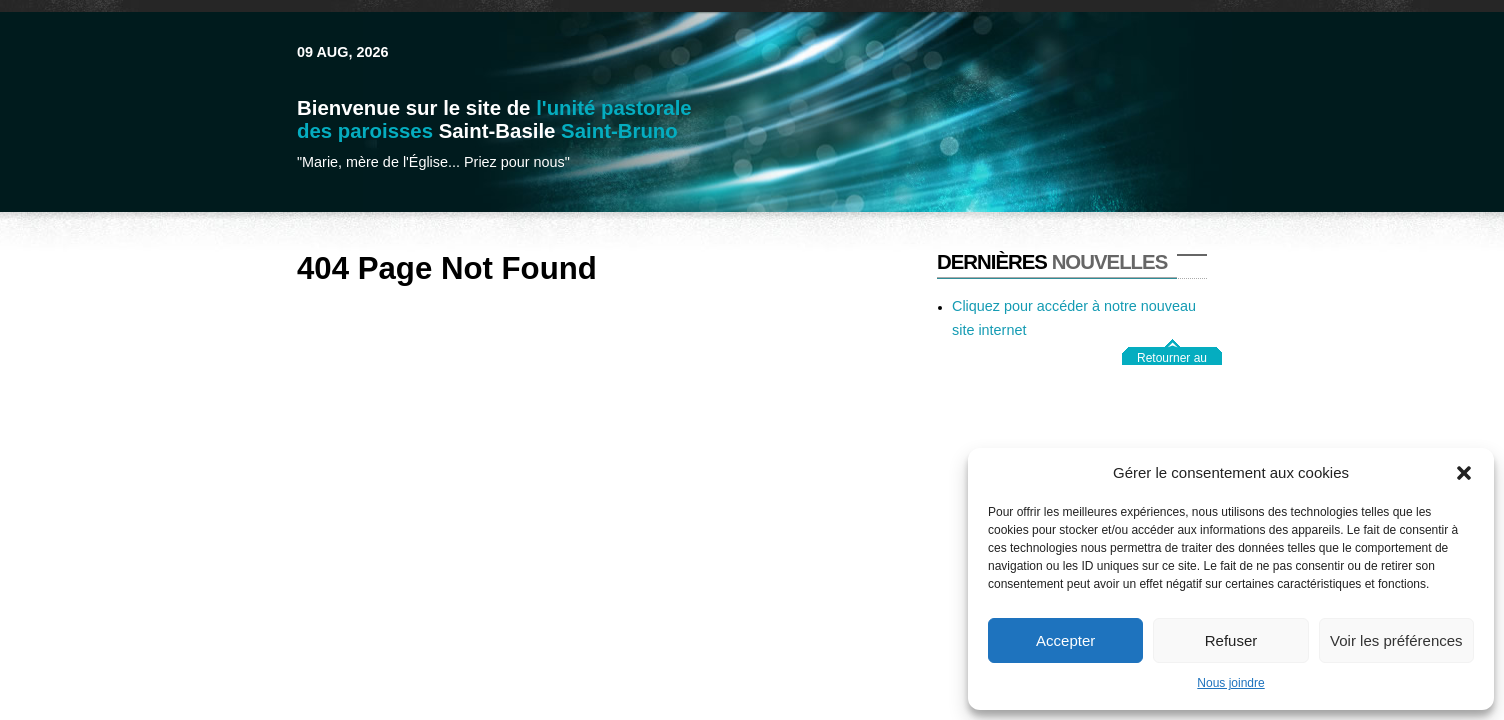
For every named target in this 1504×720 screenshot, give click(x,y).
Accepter (1065, 640)
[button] (1464, 473)
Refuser (1231, 640)
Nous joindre (1230, 683)
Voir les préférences (1396, 640)
